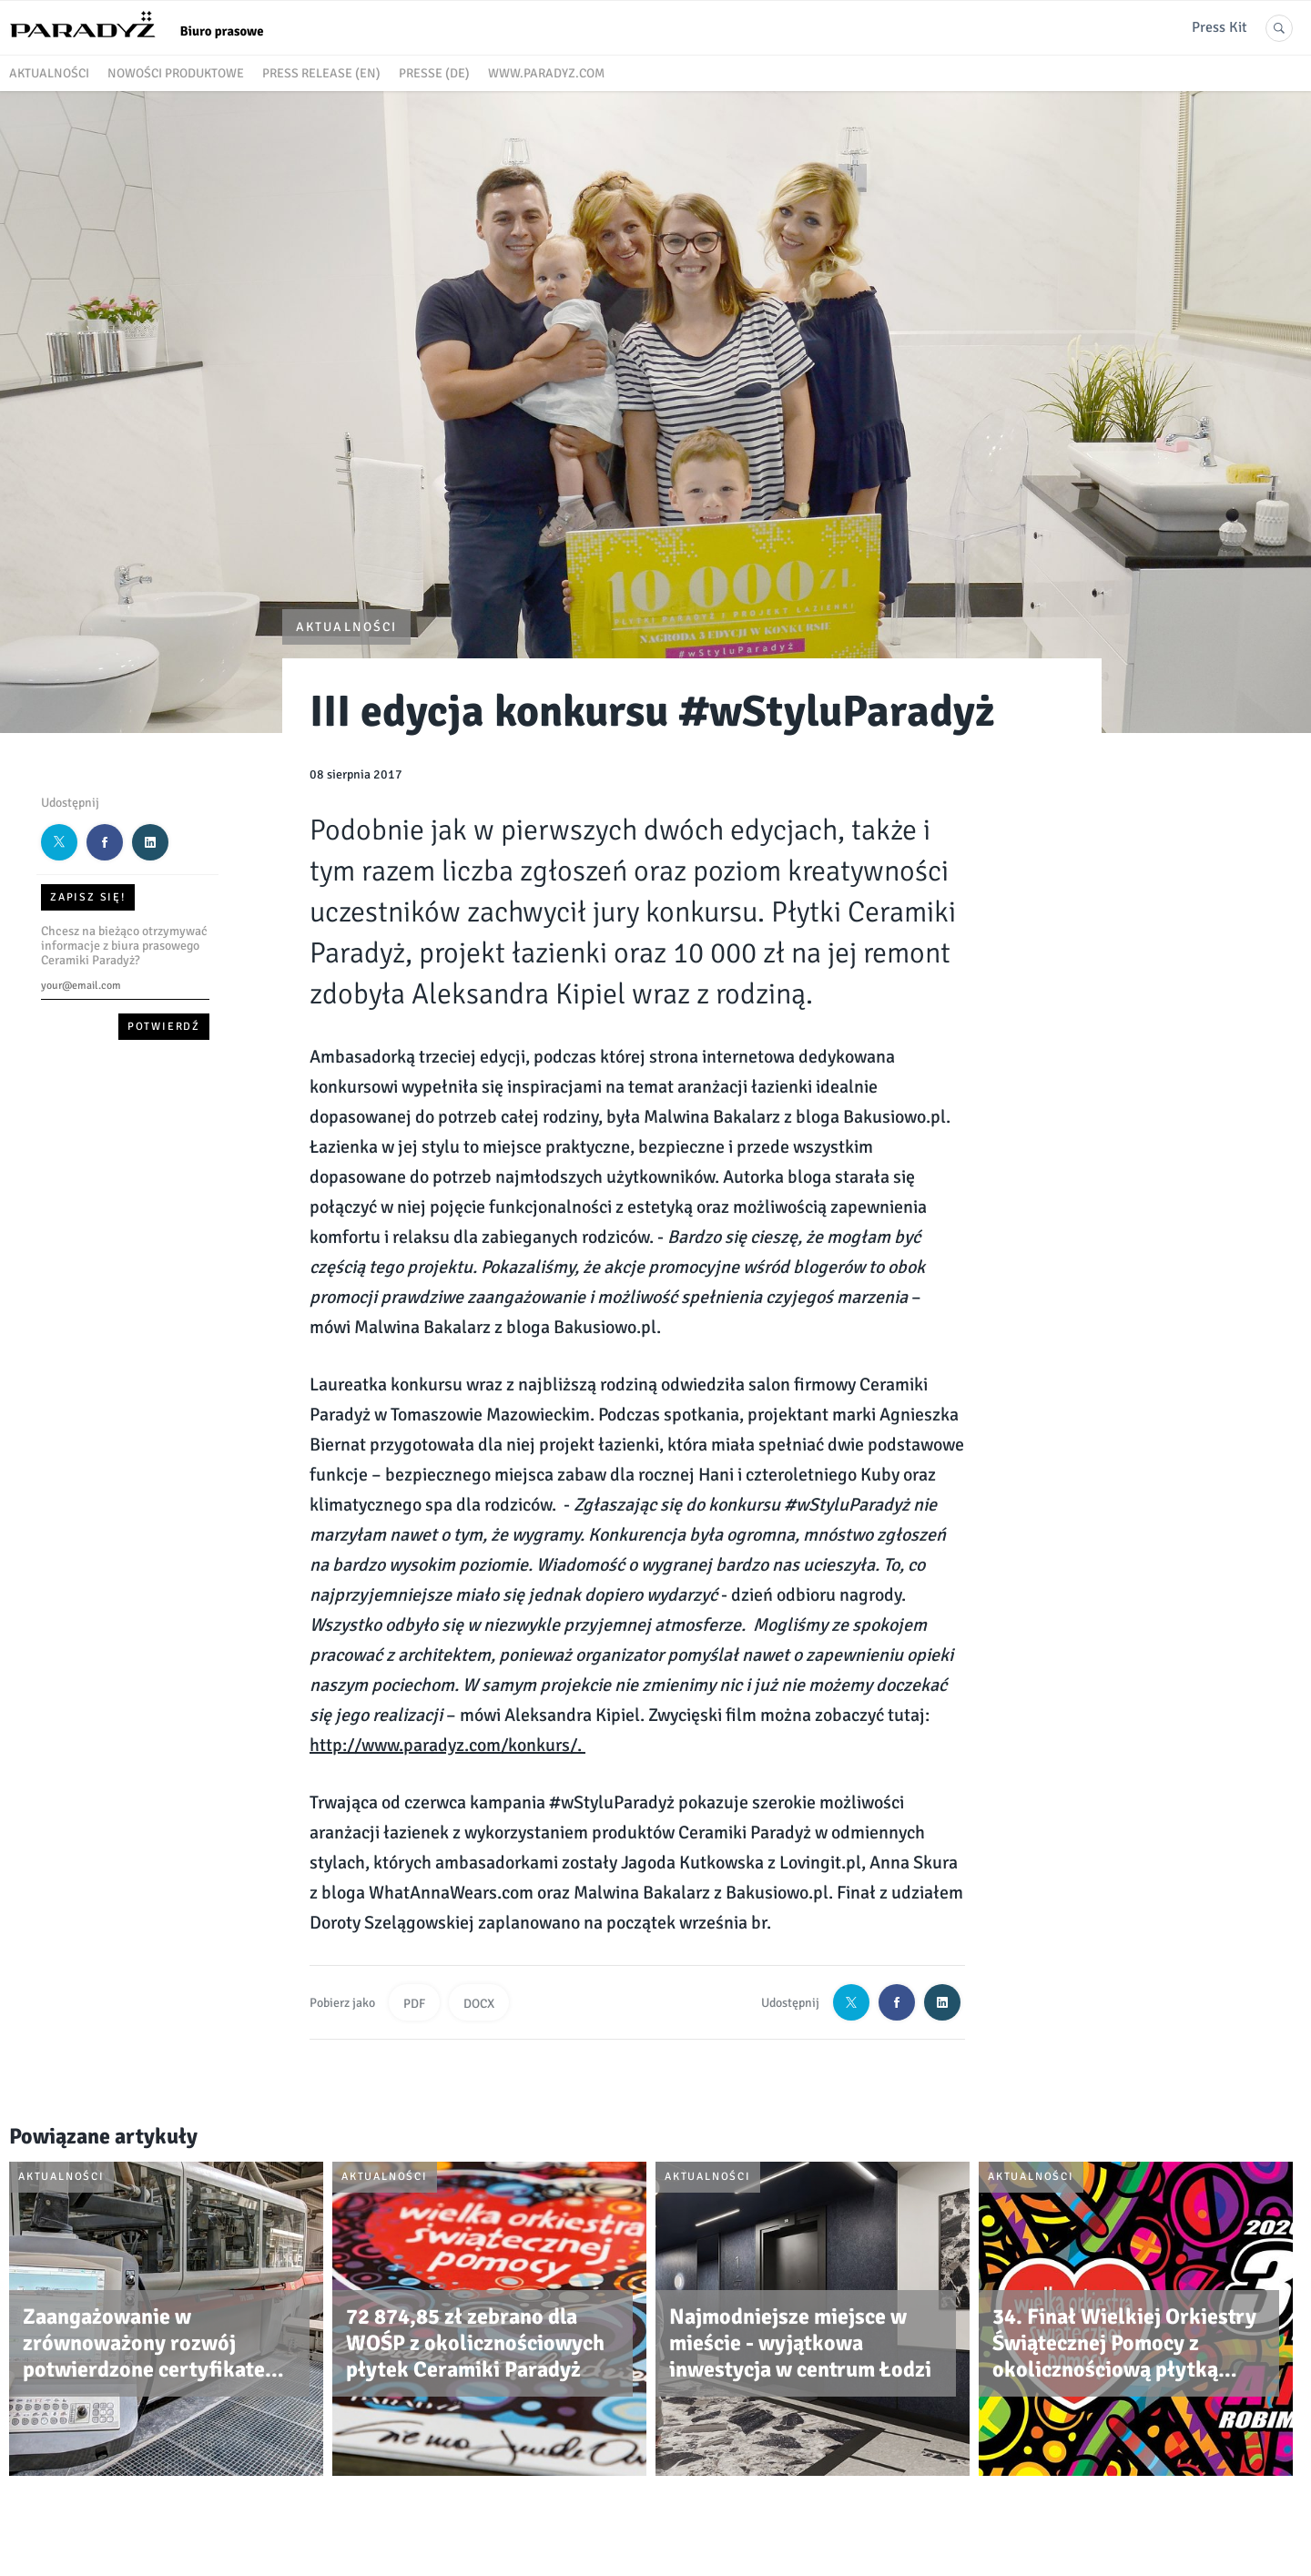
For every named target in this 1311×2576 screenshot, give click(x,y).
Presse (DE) (434, 73)
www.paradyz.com (546, 73)
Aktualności (49, 73)
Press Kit (1219, 27)
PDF (414, 2003)
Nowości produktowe (175, 73)
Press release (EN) (321, 73)
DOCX (478, 2003)
